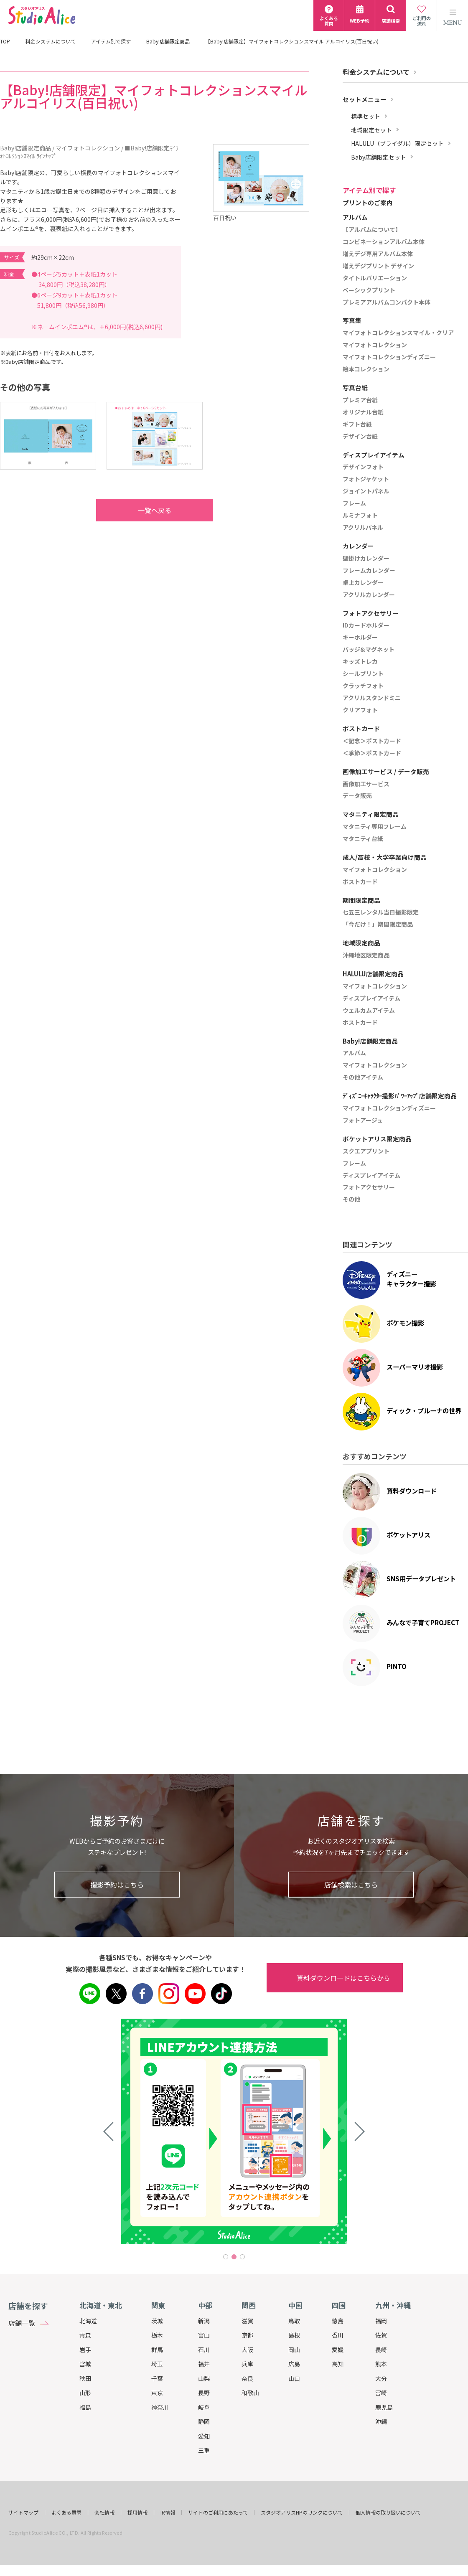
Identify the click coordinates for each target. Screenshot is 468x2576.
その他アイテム (363, 1077)
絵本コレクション (366, 369)
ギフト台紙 (357, 424)
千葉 (157, 2378)
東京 (157, 2392)
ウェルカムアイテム (369, 1011)
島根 (294, 2335)
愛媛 (337, 2349)
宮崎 (381, 2392)
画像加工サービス (366, 784)
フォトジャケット (366, 479)
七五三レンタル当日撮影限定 (381, 912)
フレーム (354, 503)
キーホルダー (360, 637)
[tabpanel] (150, 2131)
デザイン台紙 (360, 436)
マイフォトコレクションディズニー (389, 357)
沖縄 (381, 2421)
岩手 (85, 2349)
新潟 (204, 2321)
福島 (85, 2407)
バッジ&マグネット (368, 650)
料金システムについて (50, 41)
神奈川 (160, 2407)
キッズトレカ (360, 662)
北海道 (88, 2321)
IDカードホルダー (366, 625)
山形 (85, 2392)
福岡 (381, 2321)
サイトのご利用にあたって (218, 2512)
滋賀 (247, 2321)
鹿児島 (384, 2407)
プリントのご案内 (368, 203)
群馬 (157, 2349)
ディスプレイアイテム (371, 998)
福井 (204, 2364)
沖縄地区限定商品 (366, 955)
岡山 (294, 2349)
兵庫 (247, 2364)
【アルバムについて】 (372, 230)
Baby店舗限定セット (378, 157)
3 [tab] (242, 2256)
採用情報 (137, 2512)
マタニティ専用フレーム (375, 827)
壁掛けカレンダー (366, 558)
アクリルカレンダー (369, 595)
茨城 (157, 2321)
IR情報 (167, 2512)
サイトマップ (23, 2512)
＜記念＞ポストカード (372, 741)
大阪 (247, 2349)
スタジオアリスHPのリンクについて (302, 2512)
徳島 (337, 2321)
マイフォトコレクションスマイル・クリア (398, 333)
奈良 (247, 2378)
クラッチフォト (363, 686)
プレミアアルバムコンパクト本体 (386, 302)
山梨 (204, 2378)
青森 (85, 2335)
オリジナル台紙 (363, 412)
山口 (294, 2378)
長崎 (381, 2349)
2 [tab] (234, 2256)
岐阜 (204, 2407)
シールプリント (363, 674)
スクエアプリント (366, 1151)
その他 (351, 1199)
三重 (204, 2450)
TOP (5, 41)
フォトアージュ (363, 1120)
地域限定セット (371, 130)
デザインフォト (363, 467)
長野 (204, 2392)
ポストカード (360, 882)
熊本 (381, 2364)
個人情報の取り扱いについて (388, 2512)
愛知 (204, 2436)
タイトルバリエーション (375, 278)
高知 (337, 2364)
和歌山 (250, 2392)
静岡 (204, 2421)
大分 (381, 2378)
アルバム (354, 1053)
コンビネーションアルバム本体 (384, 242)
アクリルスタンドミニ (372, 698)
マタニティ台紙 (363, 839)
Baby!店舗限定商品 (168, 41)
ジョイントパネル (366, 491)
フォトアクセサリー (369, 1187)
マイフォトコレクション (375, 345)
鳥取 (294, 2321)
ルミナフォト (360, 515)
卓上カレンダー (363, 583)
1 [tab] (225, 2256)
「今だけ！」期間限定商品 (378, 924)
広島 (294, 2364)
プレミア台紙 (360, 400)
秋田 (85, 2378)
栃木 (157, 2335)
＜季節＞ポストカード (372, 753)
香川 (337, 2335)
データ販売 (357, 796)
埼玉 (157, 2364)
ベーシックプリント (369, 290)
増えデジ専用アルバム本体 (378, 254)
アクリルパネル (363, 528)
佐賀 (381, 2335)
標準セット (365, 116)
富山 (204, 2335)
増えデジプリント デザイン (378, 266)
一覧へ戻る (137, 510)
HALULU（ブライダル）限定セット (397, 143)
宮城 (85, 2364)
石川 (204, 2349)
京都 (247, 2335)
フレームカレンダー (369, 571)
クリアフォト (360, 710)
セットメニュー (365, 99)
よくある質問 (66, 2512)
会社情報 (104, 2512)
